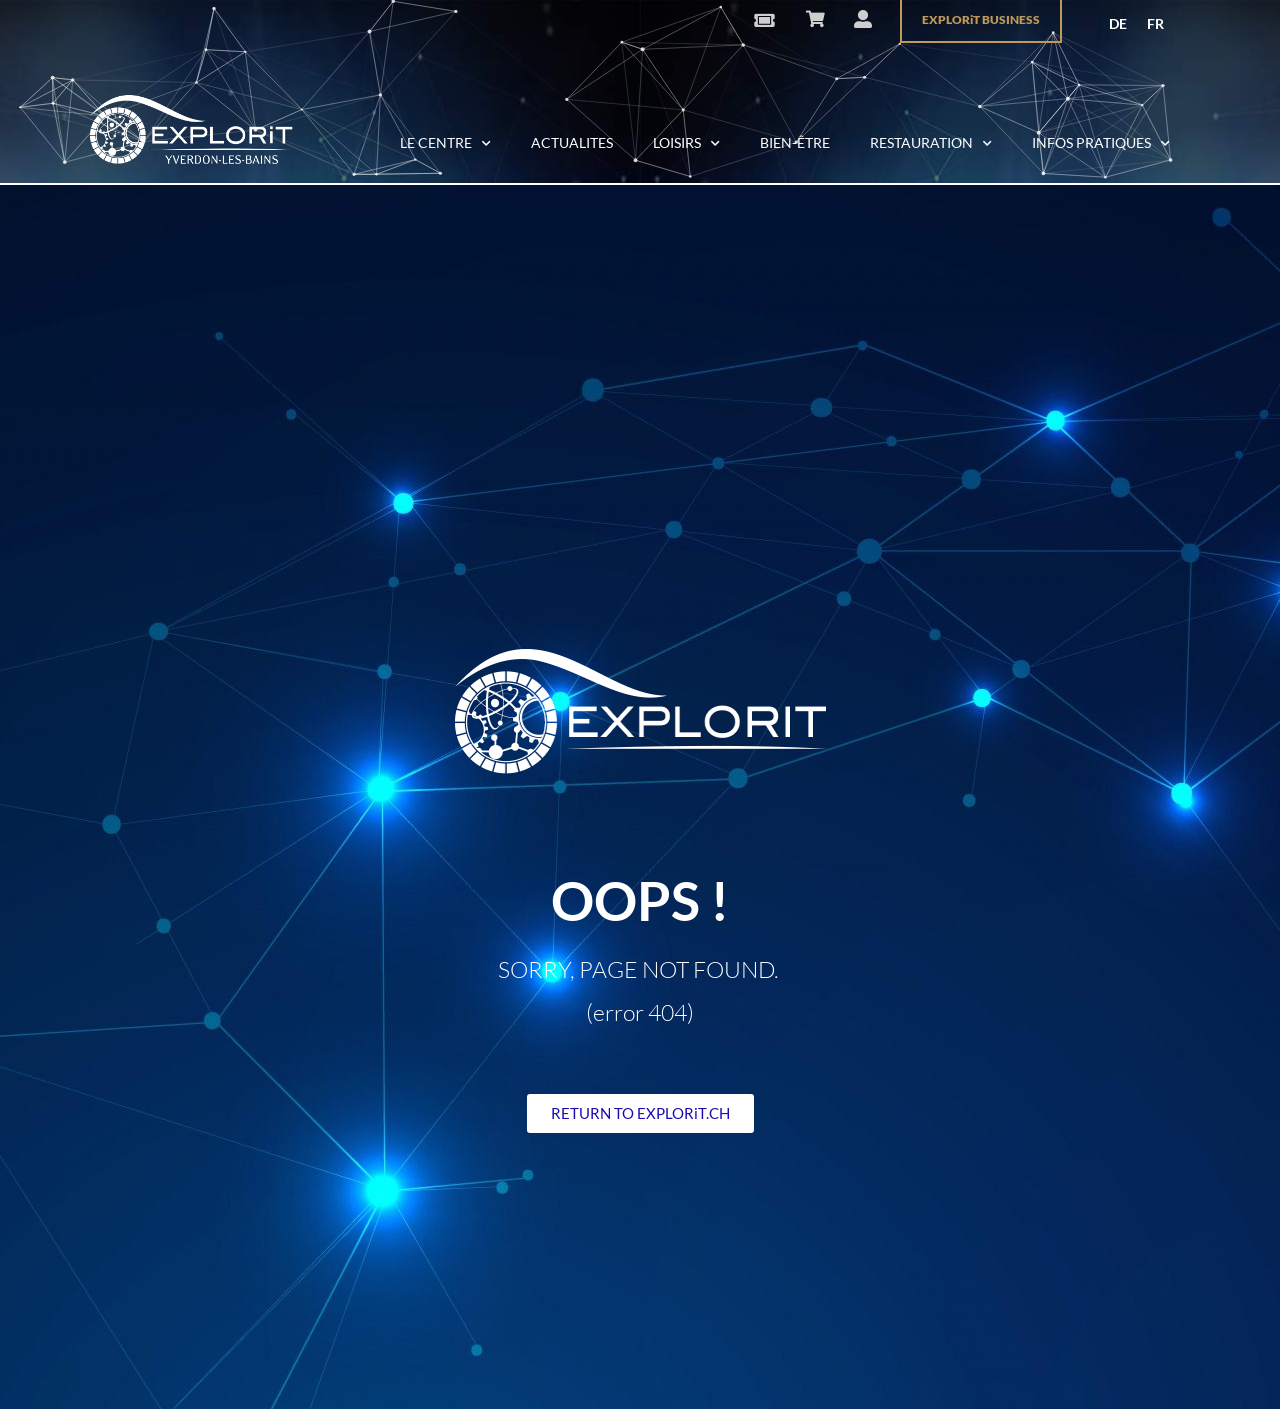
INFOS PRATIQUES (1101, 144)
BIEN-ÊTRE (795, 142)
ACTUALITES (572, 142)
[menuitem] (1118, 24)
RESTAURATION (931, 144)
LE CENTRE (445, 144)
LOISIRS (686, 144)
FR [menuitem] (1155, 23)
